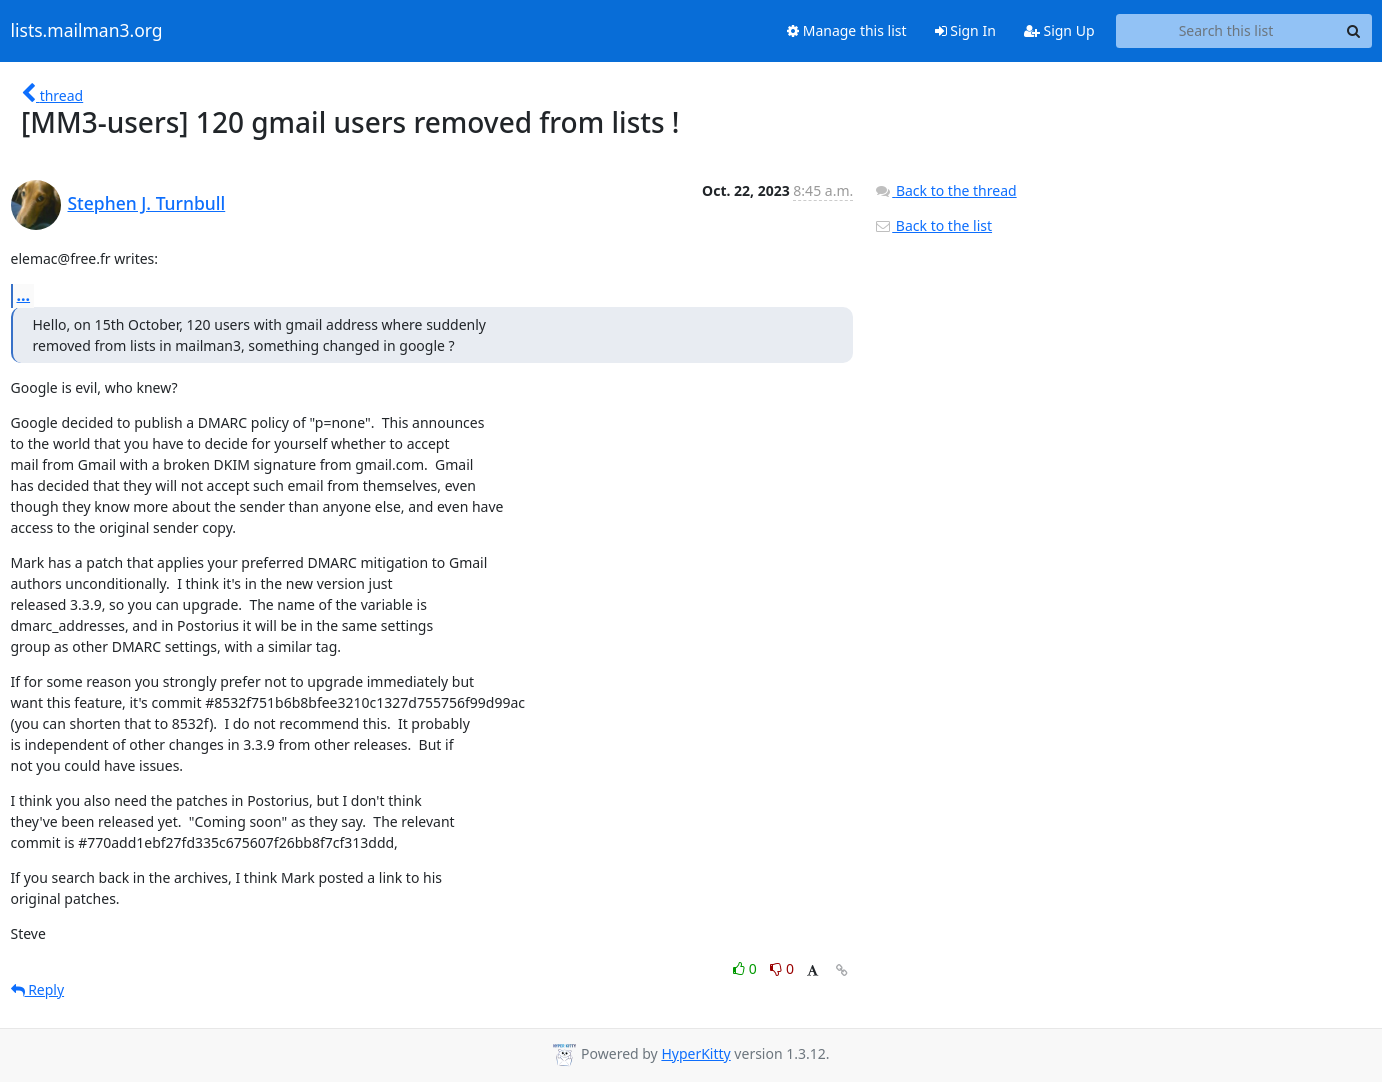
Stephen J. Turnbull (147, 203)
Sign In (965, 30)
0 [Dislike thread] (782, 968)
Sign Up (1059, 30)
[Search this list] (1226, 31)
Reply (38, 989)
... (24, 295)
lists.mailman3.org (87, 31)
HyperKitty (695, 1053)
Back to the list (933, 225)
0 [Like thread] (746, 968)
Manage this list (847, 30)
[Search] (1354, 31)
